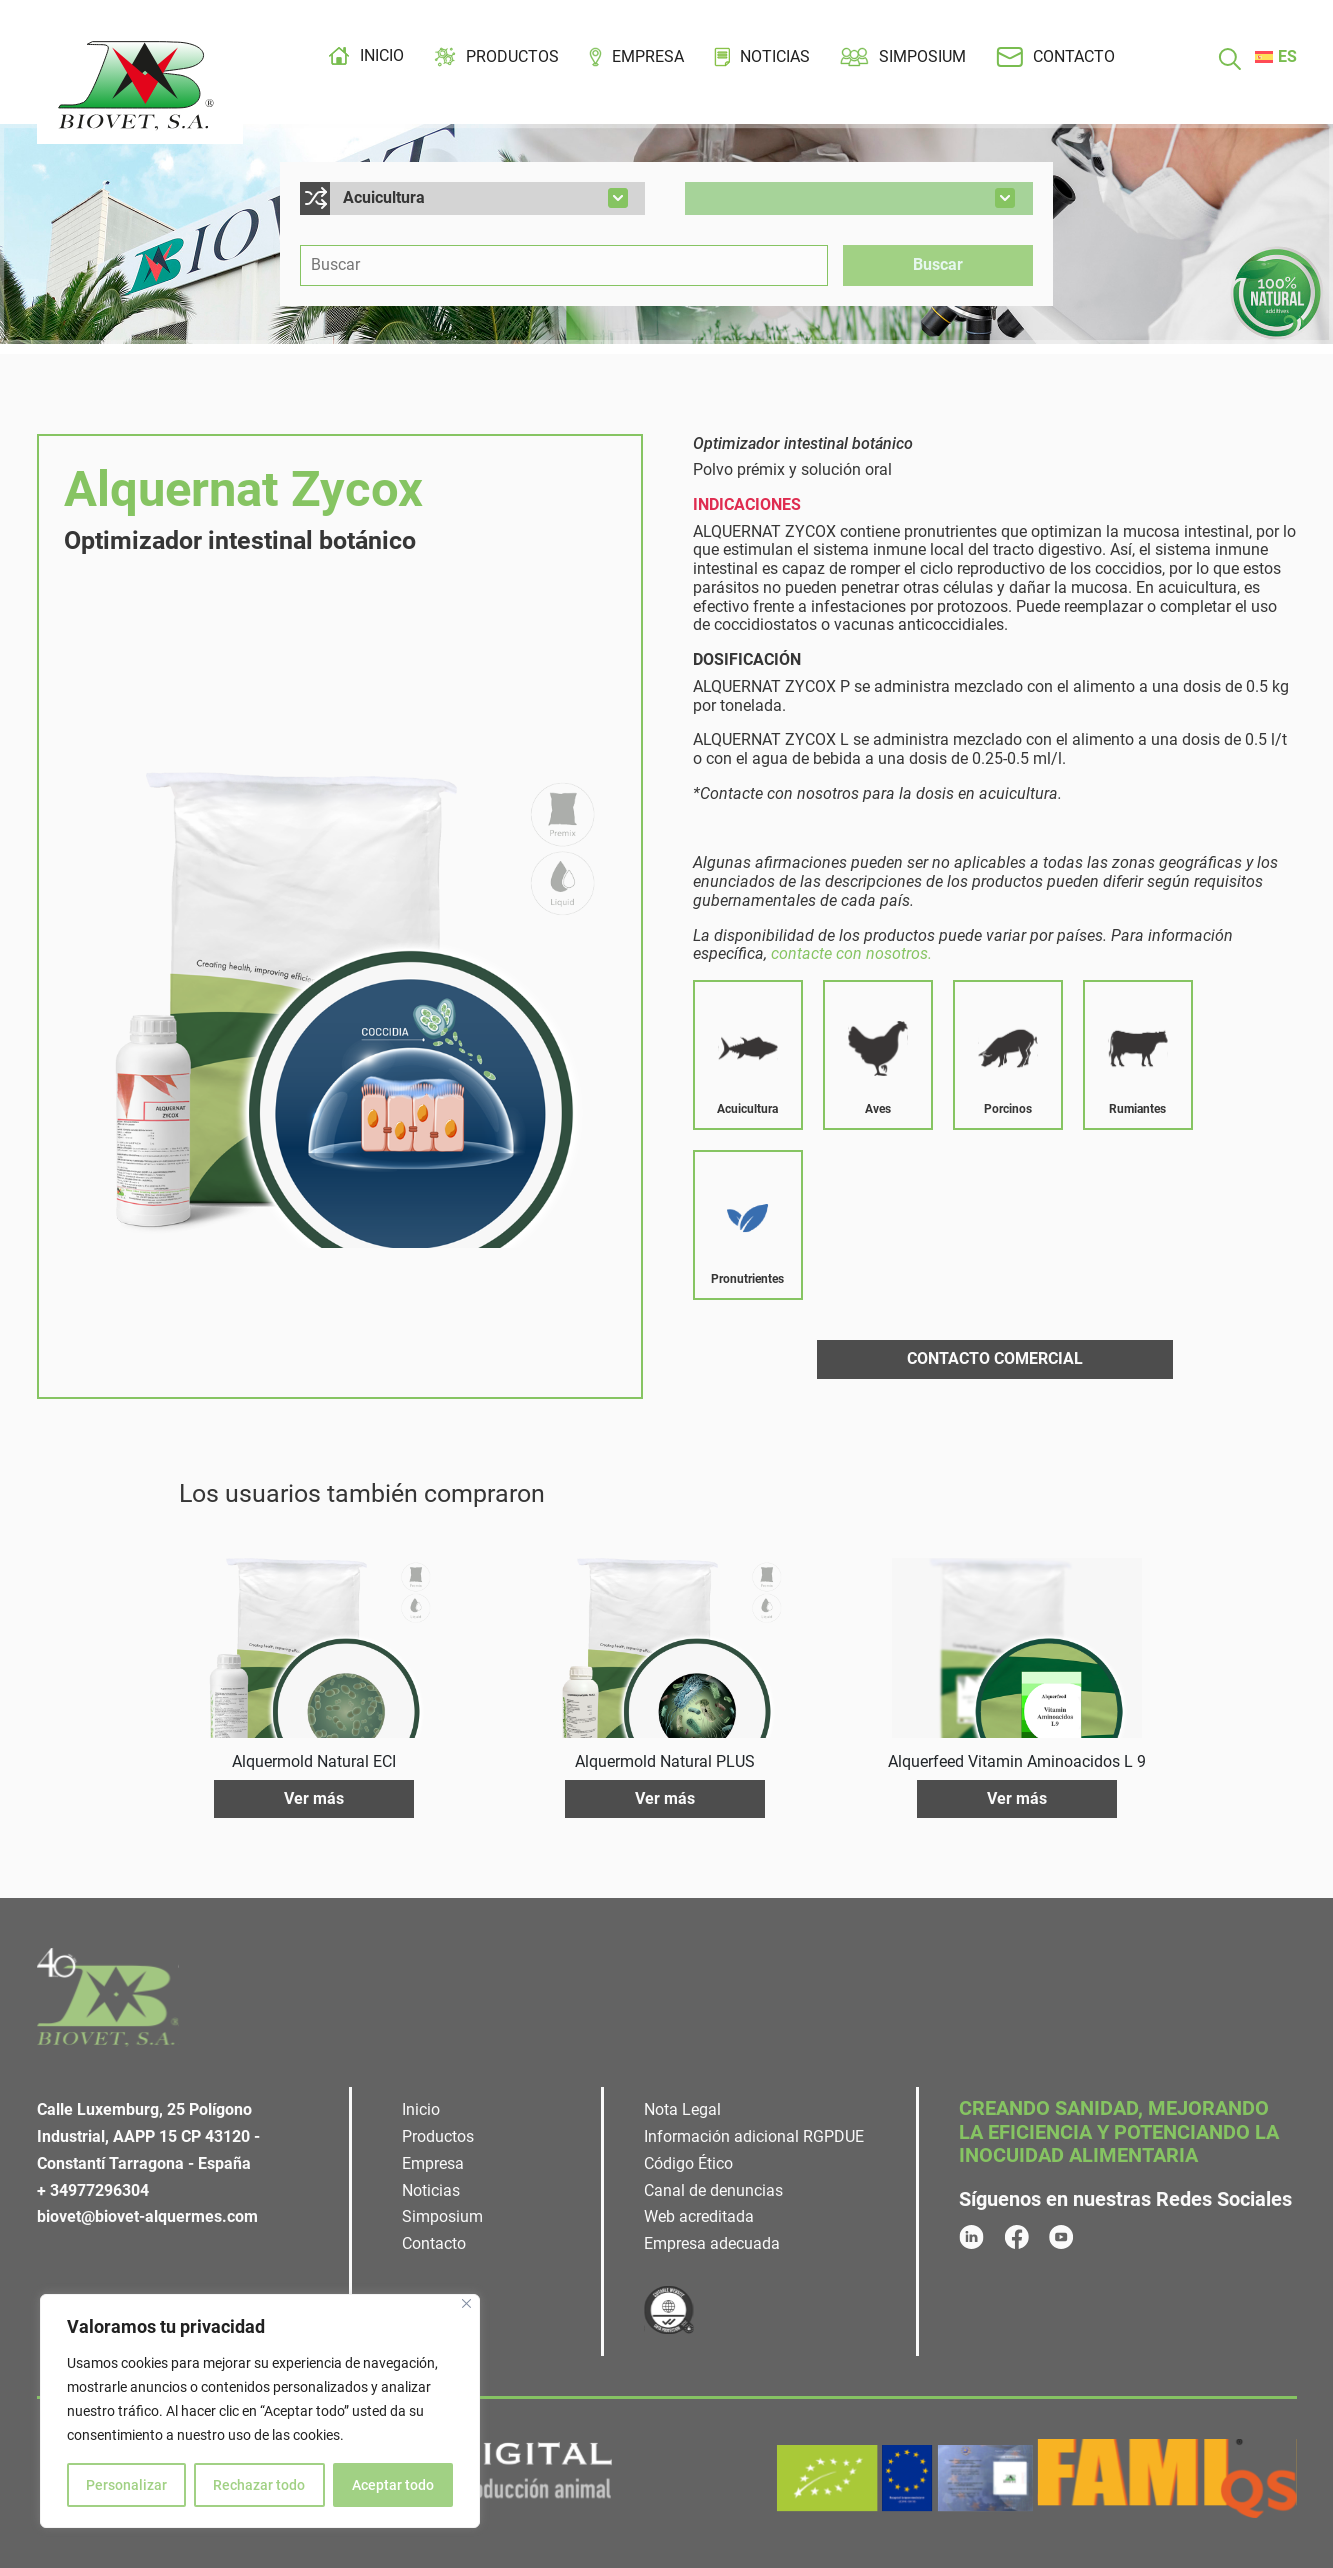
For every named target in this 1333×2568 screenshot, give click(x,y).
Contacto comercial (995, 1358)
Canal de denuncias (713, 2190)
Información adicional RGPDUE (754, 2136)
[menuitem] (1276, 57)
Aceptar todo (393, 2485)
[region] (260, 2411)
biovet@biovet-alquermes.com (147, 2216)
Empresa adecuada (712, 2243)
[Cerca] (466, 2303)
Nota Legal (682, 2109)
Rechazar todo (259, 2485)
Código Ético (688, 2163)
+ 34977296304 (93, 2190)
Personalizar (126, 2485)
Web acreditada (699, 2216)
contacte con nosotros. (851, 953)
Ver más (314, 1798)
